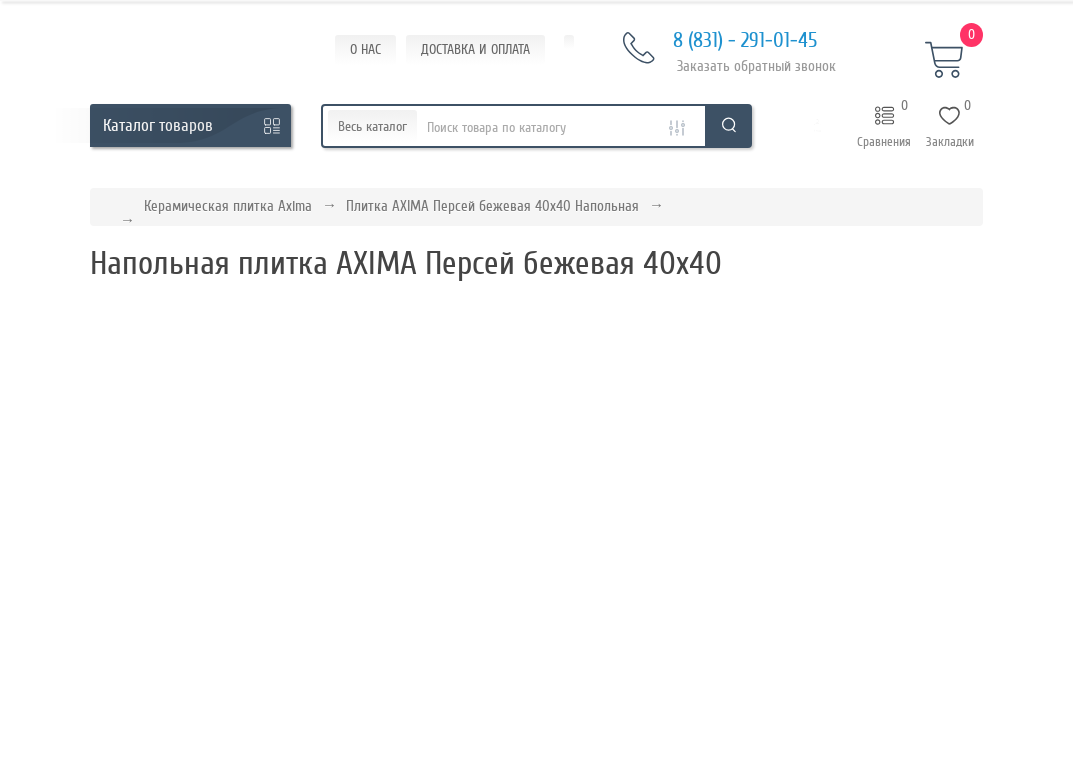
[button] (817, 126)
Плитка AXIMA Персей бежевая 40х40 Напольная (492, 206)
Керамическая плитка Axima (228, 206)
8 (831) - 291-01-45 (720, 41)
